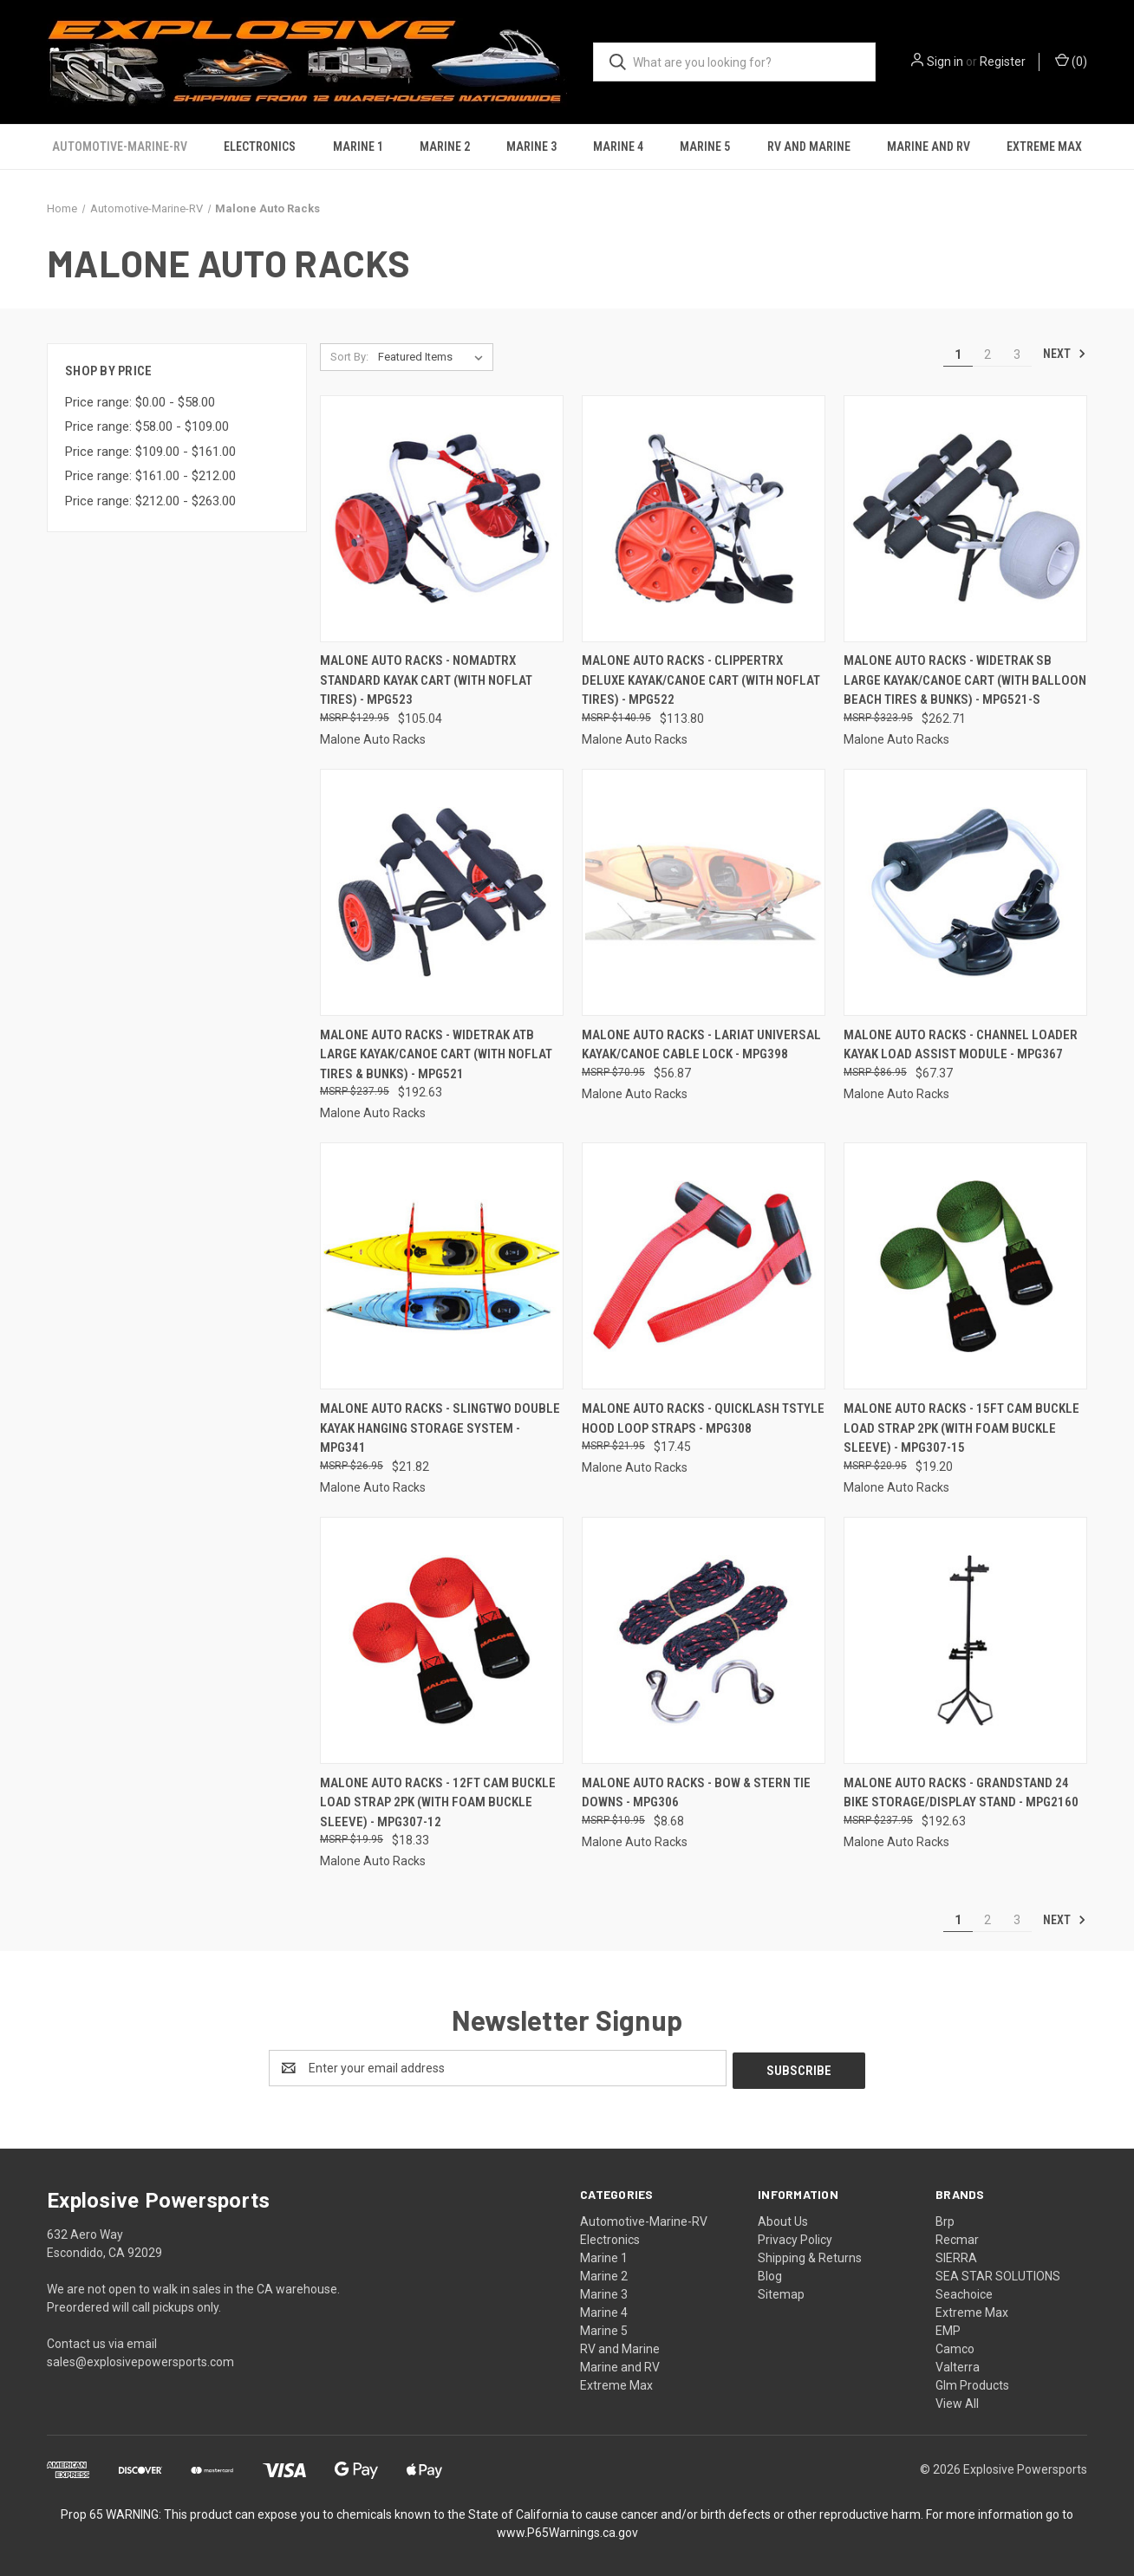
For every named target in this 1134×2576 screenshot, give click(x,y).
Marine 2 (445, 146)
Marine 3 (531, 146)
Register (1003, 61)
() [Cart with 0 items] (1071, 60)
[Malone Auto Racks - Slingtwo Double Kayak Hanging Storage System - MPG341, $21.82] (441, 1266)
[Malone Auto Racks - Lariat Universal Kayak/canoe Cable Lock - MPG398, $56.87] (703, 892)
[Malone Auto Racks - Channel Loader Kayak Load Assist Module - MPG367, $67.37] (965, 892)
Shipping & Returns (810, 2255)
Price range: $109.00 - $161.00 (150, 451)
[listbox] (433, 357)
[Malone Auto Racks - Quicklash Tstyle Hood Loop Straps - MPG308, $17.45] (703, 1266)
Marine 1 (358, 146)
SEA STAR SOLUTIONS (997, 2273)
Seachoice (964, 2292)
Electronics (260, 146)
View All (957, 2401)
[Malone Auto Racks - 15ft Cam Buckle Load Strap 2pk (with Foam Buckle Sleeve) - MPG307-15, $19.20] (965, 1266)
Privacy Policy (795, 2237)
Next (1064, 353)
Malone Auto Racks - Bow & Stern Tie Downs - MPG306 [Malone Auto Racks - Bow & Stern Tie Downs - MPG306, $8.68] (696, 1793)
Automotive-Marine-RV (119, 146)
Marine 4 (618, 146)
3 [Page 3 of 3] (1016, 354)
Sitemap (781, 2292)
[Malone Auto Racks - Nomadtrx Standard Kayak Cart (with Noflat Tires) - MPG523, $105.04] (441, 519)
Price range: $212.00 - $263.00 (150, 501)
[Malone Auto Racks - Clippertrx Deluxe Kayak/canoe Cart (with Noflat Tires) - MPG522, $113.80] (703, 519)
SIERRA (956, 2255)
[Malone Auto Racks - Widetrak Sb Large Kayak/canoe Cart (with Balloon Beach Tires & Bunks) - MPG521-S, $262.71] (965, 519)
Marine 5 (705, 146)
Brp (945, 2219)
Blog (770, 2273)
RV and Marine (808, 146)
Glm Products (972, 2383)
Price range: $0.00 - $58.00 (140, 402)
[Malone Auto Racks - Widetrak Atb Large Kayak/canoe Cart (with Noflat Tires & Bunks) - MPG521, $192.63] (441, 892)
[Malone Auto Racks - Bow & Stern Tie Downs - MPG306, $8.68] (703, 1640)
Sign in (945, 61)
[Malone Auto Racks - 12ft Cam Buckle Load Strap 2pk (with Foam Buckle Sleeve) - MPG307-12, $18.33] (441, 1640)
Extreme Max (1044, 146)
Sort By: (349, 356)
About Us (783, 2219)
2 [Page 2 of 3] (987, 354)
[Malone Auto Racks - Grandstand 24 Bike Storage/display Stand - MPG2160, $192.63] (965, 1640)
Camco (954, 2346)
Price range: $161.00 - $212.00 (150, 476)
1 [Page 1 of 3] (958, 354)
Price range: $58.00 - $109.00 (147, 426)
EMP (948, 2328)
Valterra (957, 2364)
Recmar (957, 2237)
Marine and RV (928, 146)
